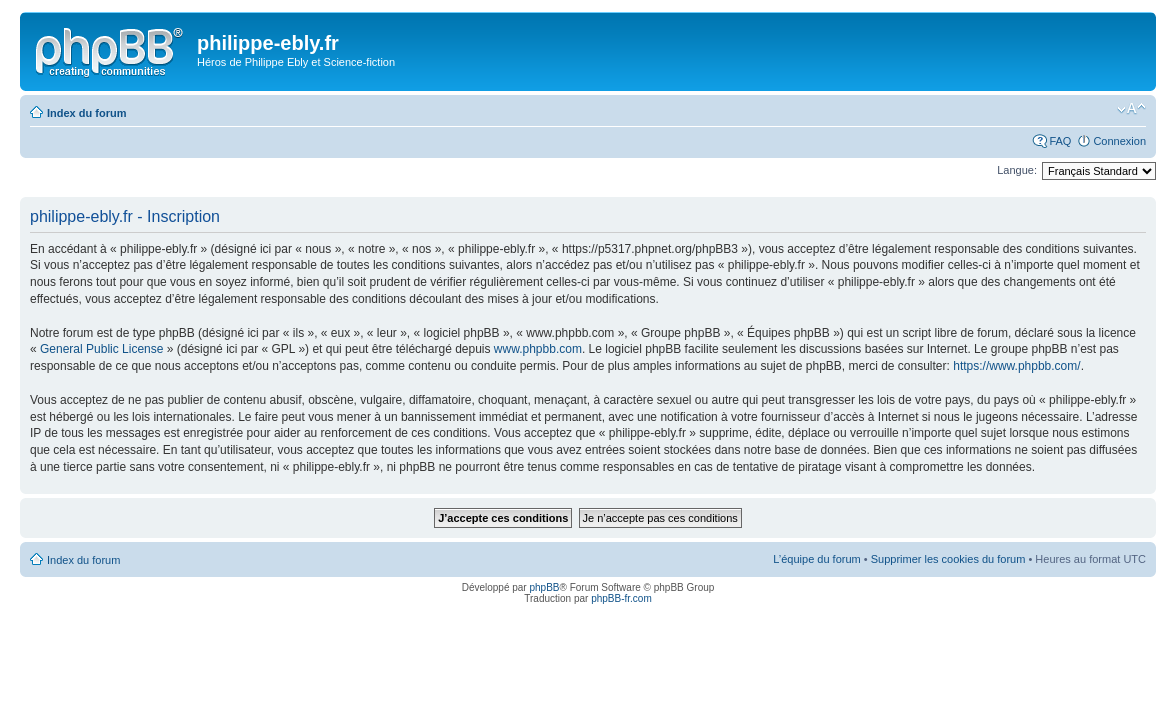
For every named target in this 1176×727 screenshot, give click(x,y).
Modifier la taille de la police (1131, 109)
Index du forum (86, 113)
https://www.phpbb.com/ (1016, 366)
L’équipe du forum (816, 559)
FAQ (1060, 141)
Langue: (1017, 170)
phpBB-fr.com (621, 598)
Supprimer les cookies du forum (948, 559)
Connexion (1119, 141)
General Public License (101, 349)
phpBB (544, 587)
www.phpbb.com (538, 349)
